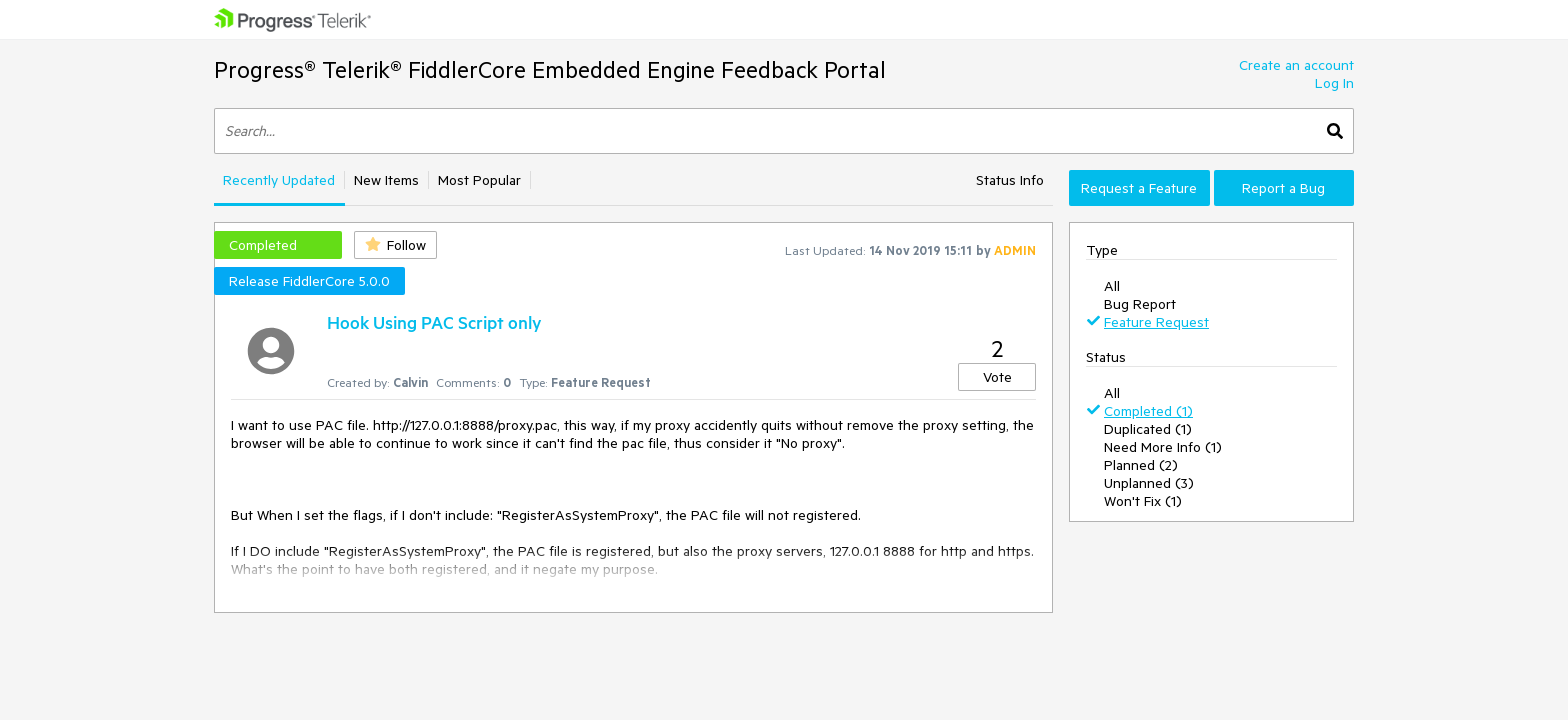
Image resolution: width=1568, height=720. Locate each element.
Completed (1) (1148, 411)
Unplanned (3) (1149, 483)
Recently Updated (279, 180)
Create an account (1296, 65)
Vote (997, 377)
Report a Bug (1283, 188)
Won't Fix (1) (1143, 501)
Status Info (1010, 180)
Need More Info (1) (1163, 447)
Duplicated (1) (1148, 429)
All (1112, 286)
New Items (386, 180)
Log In (1334, 83)
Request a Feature (1139, 188)
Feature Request (1156, 322)
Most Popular (479, 180)
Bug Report (1140, 304)
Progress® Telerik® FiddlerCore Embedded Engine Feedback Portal (550, 69)
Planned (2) (1141, 465)
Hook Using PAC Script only (434, 322)
